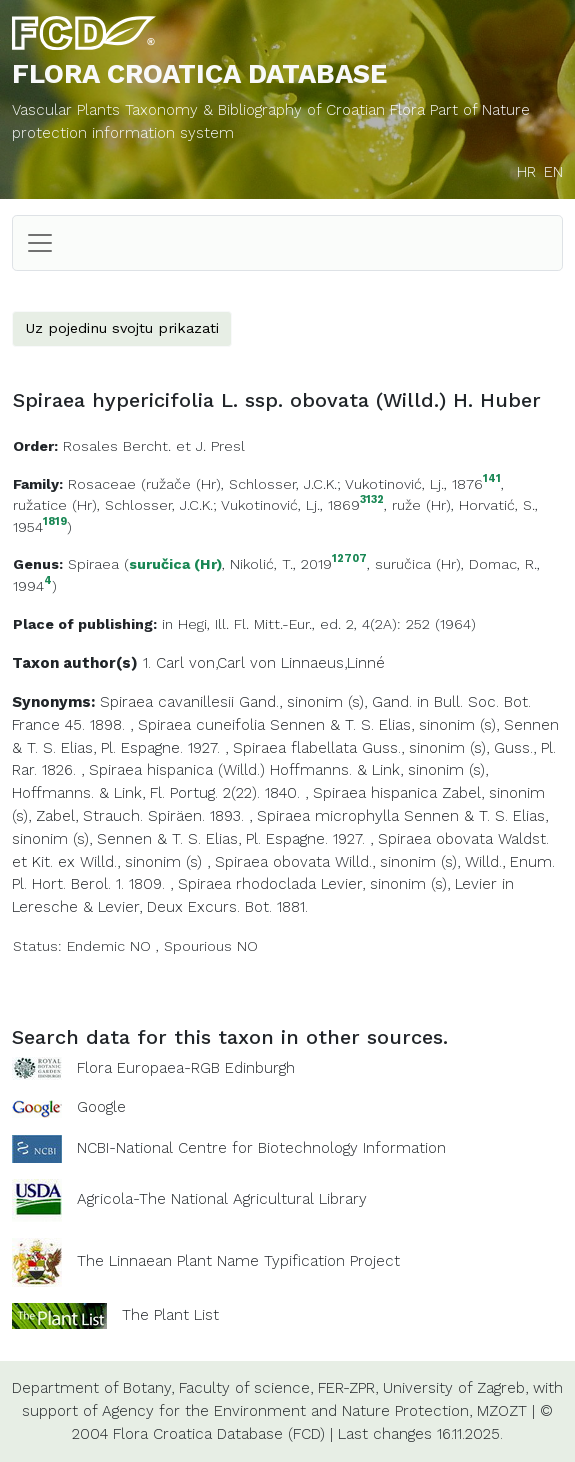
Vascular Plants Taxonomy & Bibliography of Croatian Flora (221, 110)
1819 (55, 522)
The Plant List (170, 1315)
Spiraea (93, 564)
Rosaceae (102, 484)
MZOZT (502, 1411)
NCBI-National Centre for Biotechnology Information (261, 1148)
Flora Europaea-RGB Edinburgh (186, 1068)
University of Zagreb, (455, 1388)
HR (526, 172)
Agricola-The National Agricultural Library (222, 1199)
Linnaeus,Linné (333, 663)
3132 (372, 500)
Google (101, 1107)
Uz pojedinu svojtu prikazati (122, 328)
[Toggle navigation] (40, 243)
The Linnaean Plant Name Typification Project (238, 1261)
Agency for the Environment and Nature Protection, (287, 1411)
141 (492, 479)
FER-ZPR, (348, 1388)
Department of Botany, (93, 1388)
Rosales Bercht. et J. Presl (154, 446)
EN (553, 172)
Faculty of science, (246, 1388)
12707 (349, 559)
